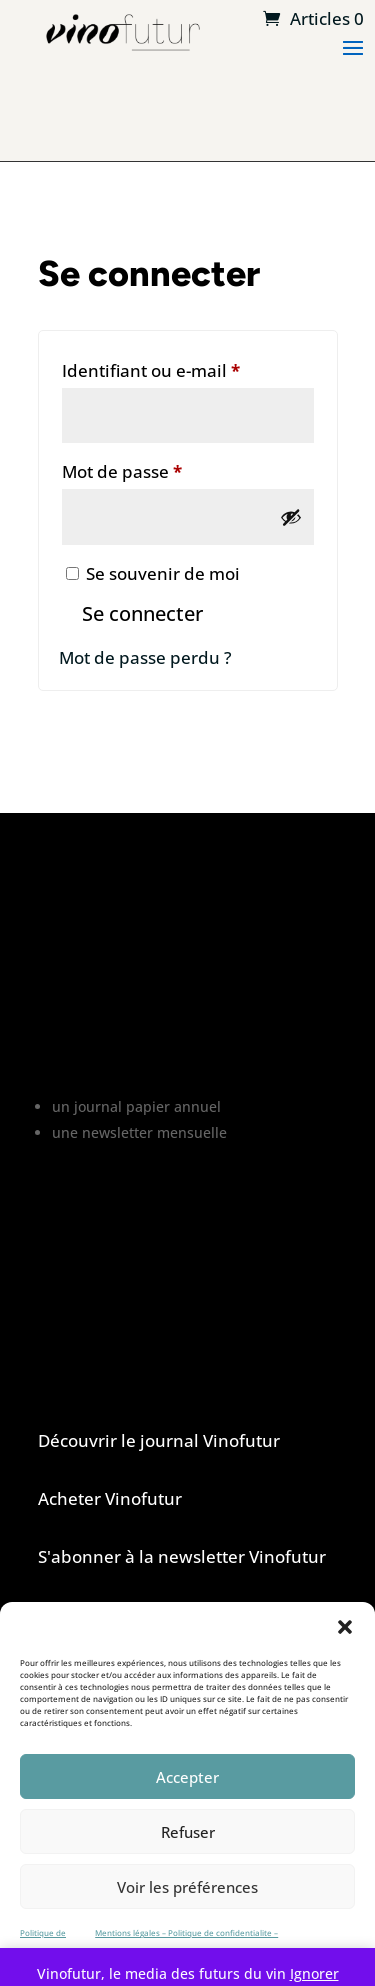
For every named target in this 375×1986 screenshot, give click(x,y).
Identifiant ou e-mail (188, 368)
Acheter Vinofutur (110, 1498)
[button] (345, 1627)
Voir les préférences (187, 1887)
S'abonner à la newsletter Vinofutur (182, 1556)
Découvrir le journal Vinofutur (159, 1440)
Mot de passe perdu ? (145, 657)
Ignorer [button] (314, 1973)
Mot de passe (167, 469)
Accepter (187, 1777)
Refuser (188, 1832)
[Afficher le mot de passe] (291, 517)
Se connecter (142, 613)
